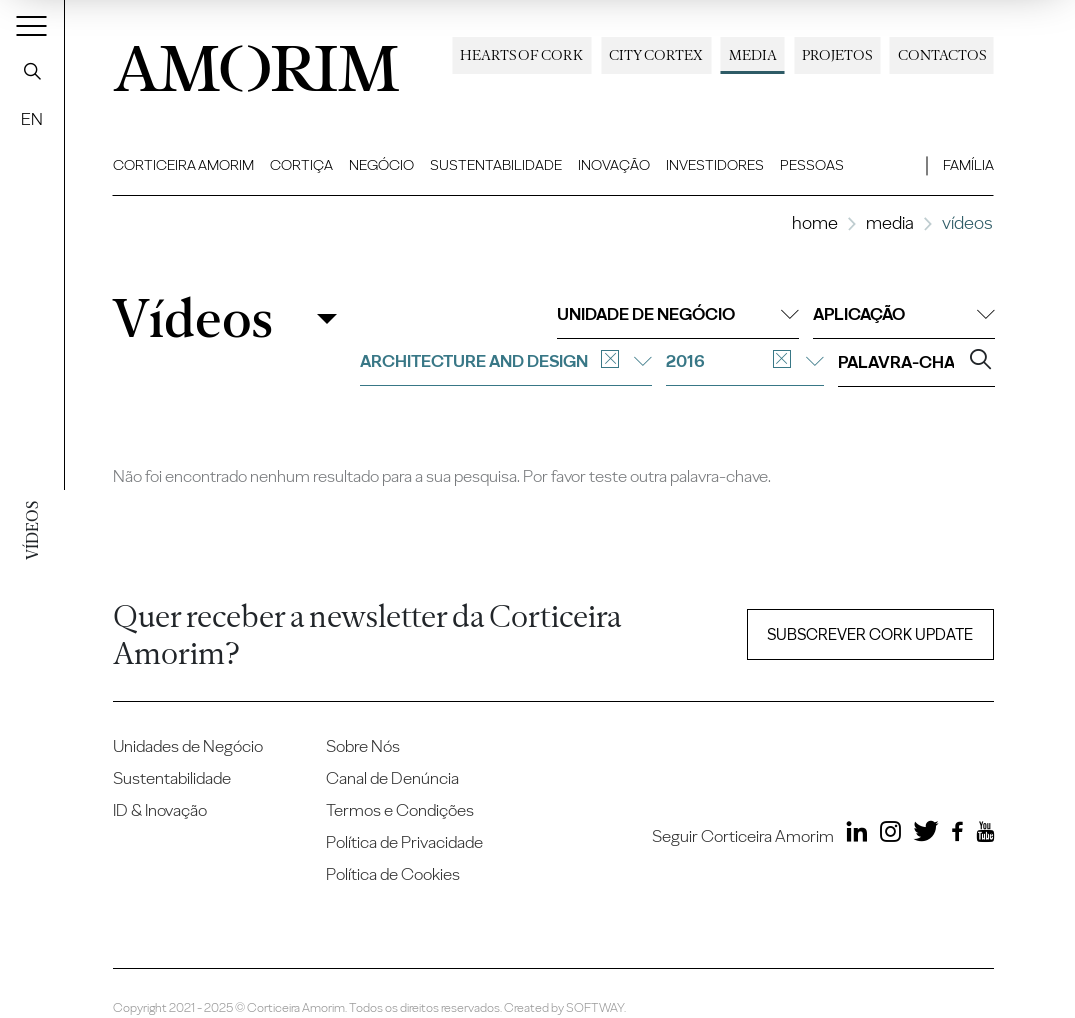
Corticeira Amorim (183, 165)
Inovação (614, 165)
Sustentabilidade (496, 165)
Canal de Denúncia (392, 778)
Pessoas (812, 165)
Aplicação (904, 314)
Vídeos (192, 318)
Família (968, 165)
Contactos (942, 55)
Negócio (381, 165)
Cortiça (301, 165)
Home (815, 222)
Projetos (837, 55)
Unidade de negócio (678, 314)
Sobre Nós (363, 746)
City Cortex (656, 55)
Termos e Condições (400, 810)
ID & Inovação (160, 810)
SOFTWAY (595, 1007)
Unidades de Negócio (188, 746)
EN (32, 119)
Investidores (715, 165)
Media (753, 55)
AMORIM (256, 62)
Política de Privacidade (404, 842)
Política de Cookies (393, 874)
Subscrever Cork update (870, 634)
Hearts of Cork (521, 55)
